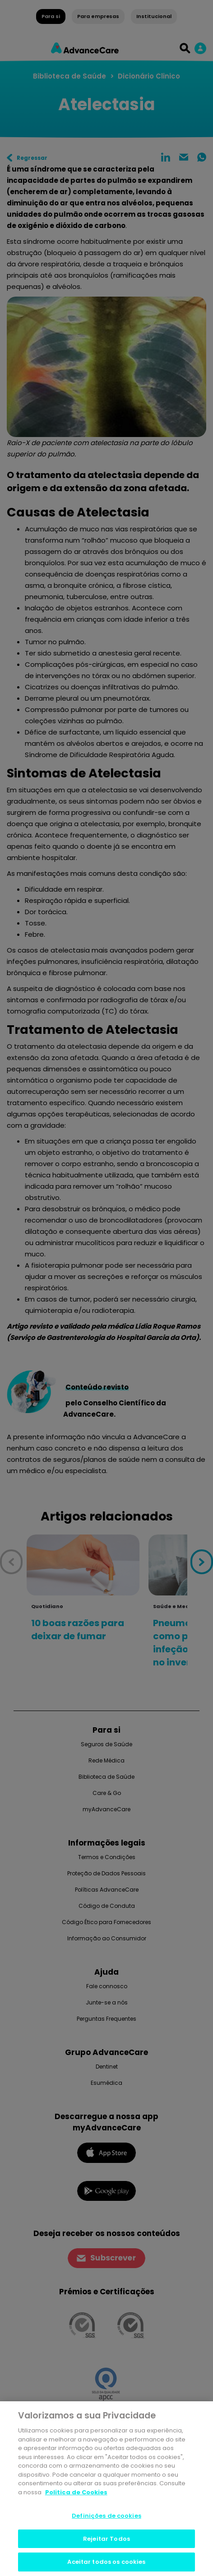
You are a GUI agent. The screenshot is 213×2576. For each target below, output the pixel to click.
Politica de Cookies (76, 2493)
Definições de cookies (106, 2517)
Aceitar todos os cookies (106, 2563)
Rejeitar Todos (106, 2540)
